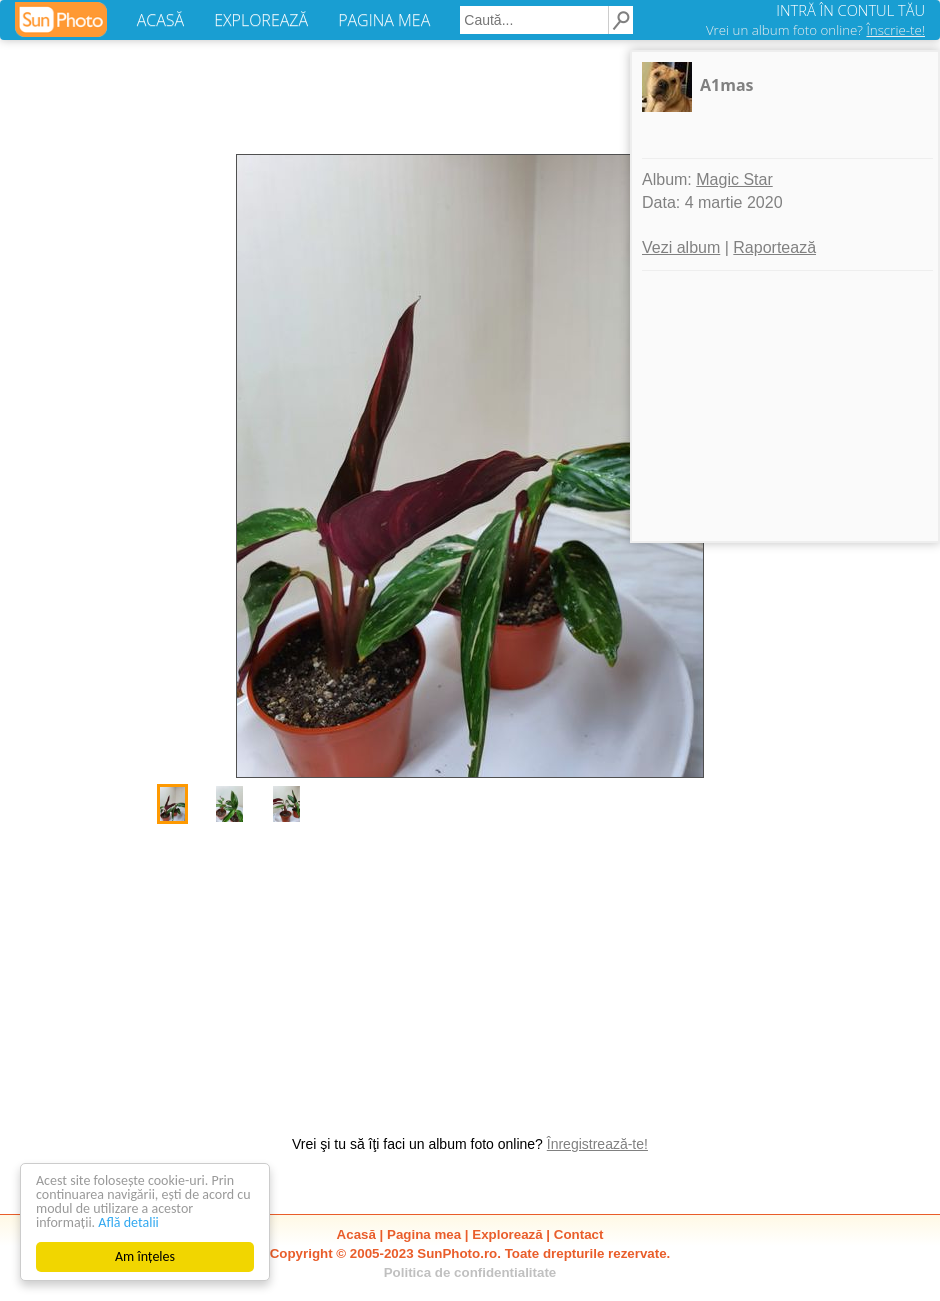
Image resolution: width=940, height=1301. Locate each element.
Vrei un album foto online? (815, 30)
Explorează (507, 1234)
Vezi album (681, 247)
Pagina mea (424, 1234)
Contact (579, 1234)
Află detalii (128, 1222)
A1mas (727, 85)
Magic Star (734, 179)
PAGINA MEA (384, 20)
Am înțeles (145, 1256)
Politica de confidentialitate (470, 1272)
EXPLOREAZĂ (261, 20)
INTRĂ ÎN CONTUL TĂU (850, 10)
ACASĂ (160, 20)
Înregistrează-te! (597, 1144)
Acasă (356, 1234)
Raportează (774, 247)
